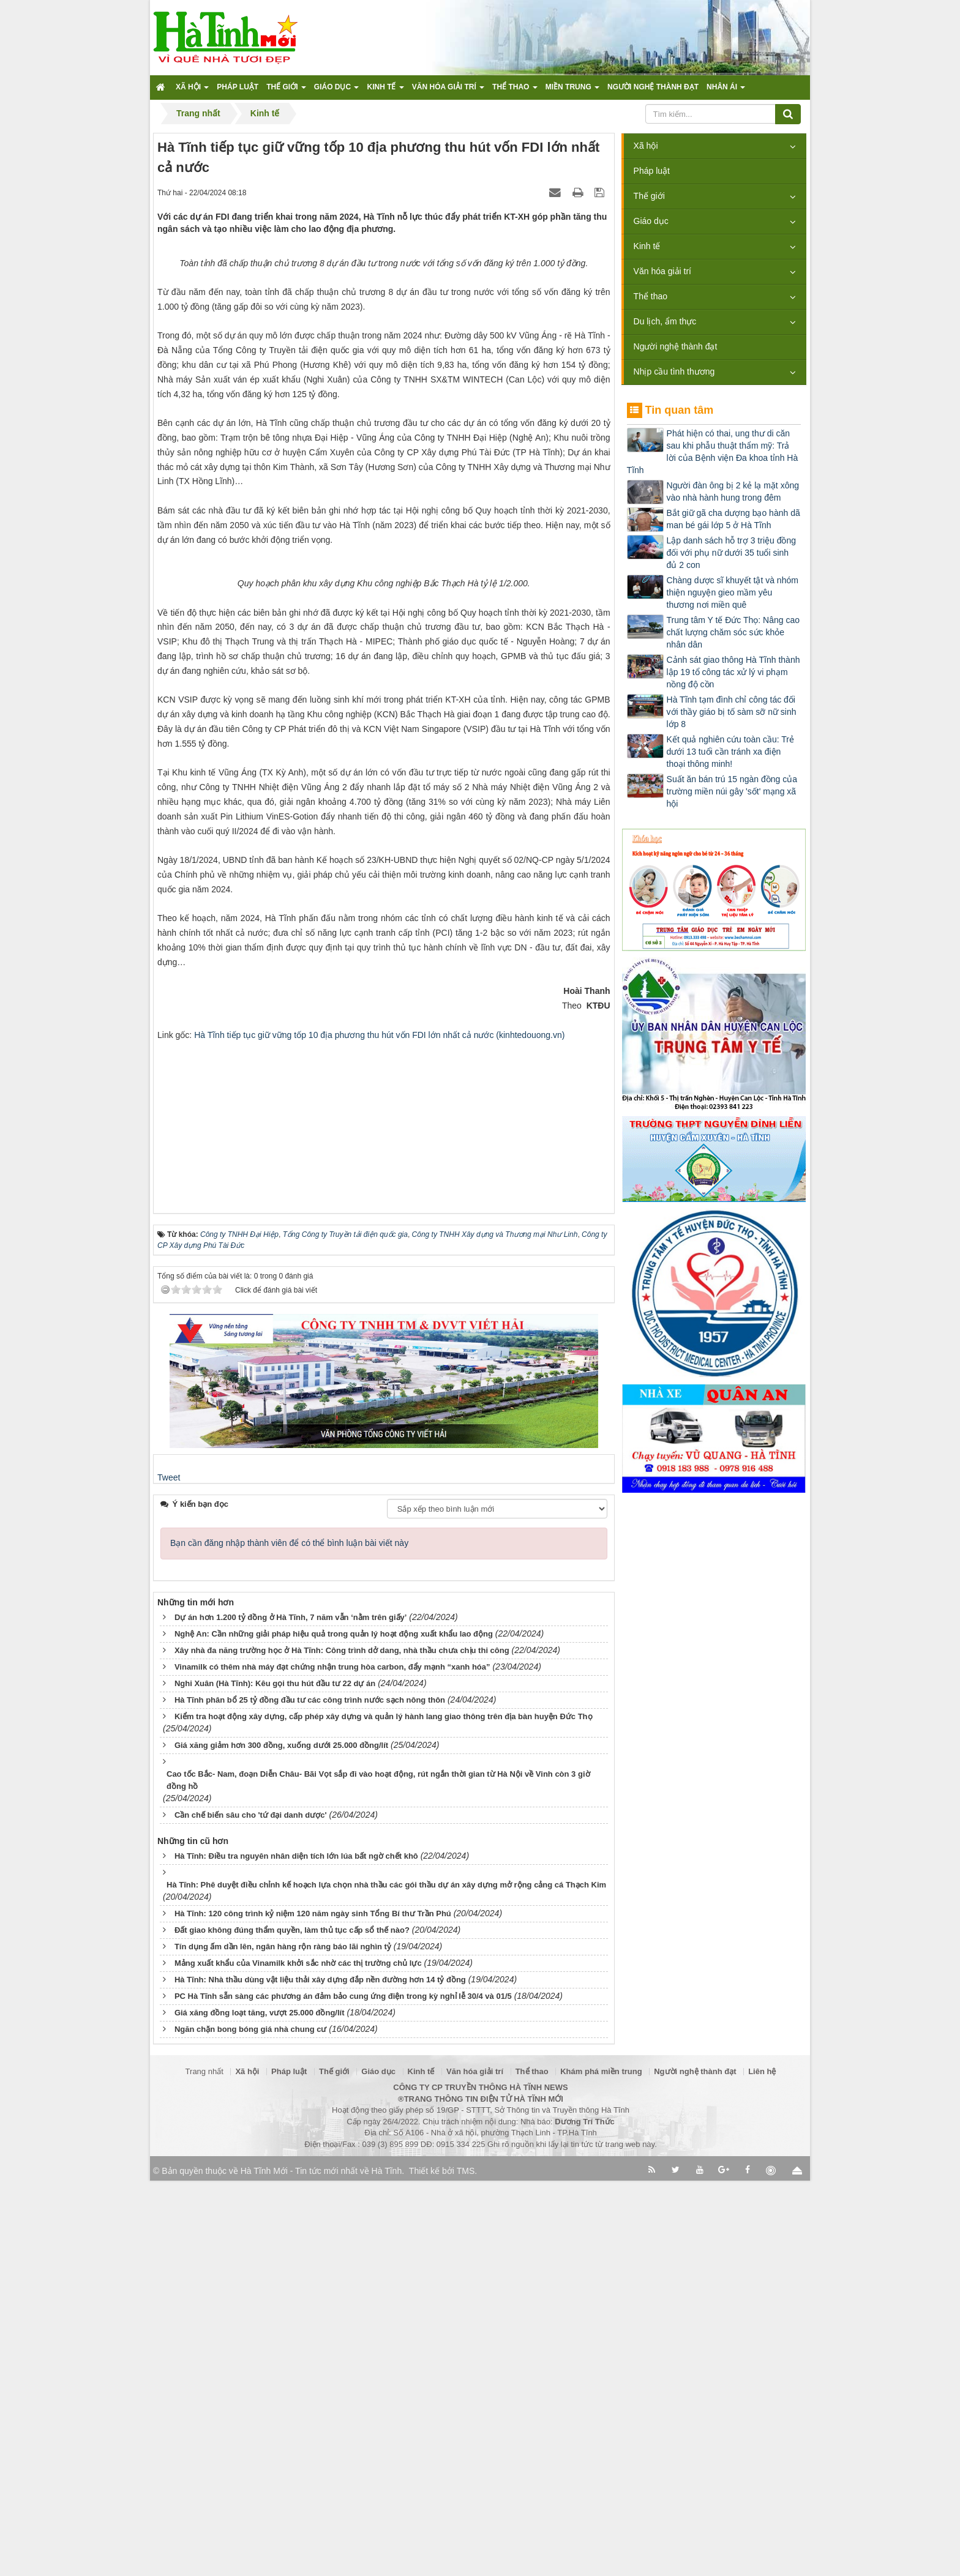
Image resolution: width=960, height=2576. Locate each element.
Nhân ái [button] (726, 91)
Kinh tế (647, 246)
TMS (466, 2566)
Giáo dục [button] (336, 91)
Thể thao (650, 296)
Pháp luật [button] (237, 87)
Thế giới (649, 196)
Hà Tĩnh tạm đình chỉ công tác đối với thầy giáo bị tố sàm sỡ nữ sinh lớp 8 (732, 712)
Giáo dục (651, 221)
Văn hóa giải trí (662, 271)
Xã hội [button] (192, 91)
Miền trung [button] (572, 91)
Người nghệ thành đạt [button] (653, 87)
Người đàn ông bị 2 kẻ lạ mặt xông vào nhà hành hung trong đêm (733, 491)
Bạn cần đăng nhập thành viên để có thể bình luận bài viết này (289, 1938)
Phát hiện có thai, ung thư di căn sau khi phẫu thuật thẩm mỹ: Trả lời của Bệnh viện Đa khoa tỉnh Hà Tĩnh (712, 451)
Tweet (168, 1873)
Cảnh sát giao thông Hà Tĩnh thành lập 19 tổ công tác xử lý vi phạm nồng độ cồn (733, 672)
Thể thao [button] (515, 91)
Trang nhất (204, 2466)
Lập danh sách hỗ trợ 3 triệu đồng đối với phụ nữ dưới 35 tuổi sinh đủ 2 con (731, 553)
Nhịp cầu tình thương (674, 371)
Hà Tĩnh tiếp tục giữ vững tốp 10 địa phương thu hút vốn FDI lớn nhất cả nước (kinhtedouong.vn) (379, 1430)
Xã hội (646, 146)
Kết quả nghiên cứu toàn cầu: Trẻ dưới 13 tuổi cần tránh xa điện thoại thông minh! (730, 751)
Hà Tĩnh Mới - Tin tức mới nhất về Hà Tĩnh (321, 2566)
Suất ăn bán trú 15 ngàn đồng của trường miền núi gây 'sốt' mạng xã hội (732, 791)
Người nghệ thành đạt (676, 346)
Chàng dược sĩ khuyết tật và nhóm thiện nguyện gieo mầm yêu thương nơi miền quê (732, 592)
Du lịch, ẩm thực (665, 321)
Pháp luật (652, 171)
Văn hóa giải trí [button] (448, 91)
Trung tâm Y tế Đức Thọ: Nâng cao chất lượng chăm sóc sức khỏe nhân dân (733, 632)
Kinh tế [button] (385, 91)
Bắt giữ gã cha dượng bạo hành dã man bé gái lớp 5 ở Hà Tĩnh (733, 519)
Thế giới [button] (286, 91)
